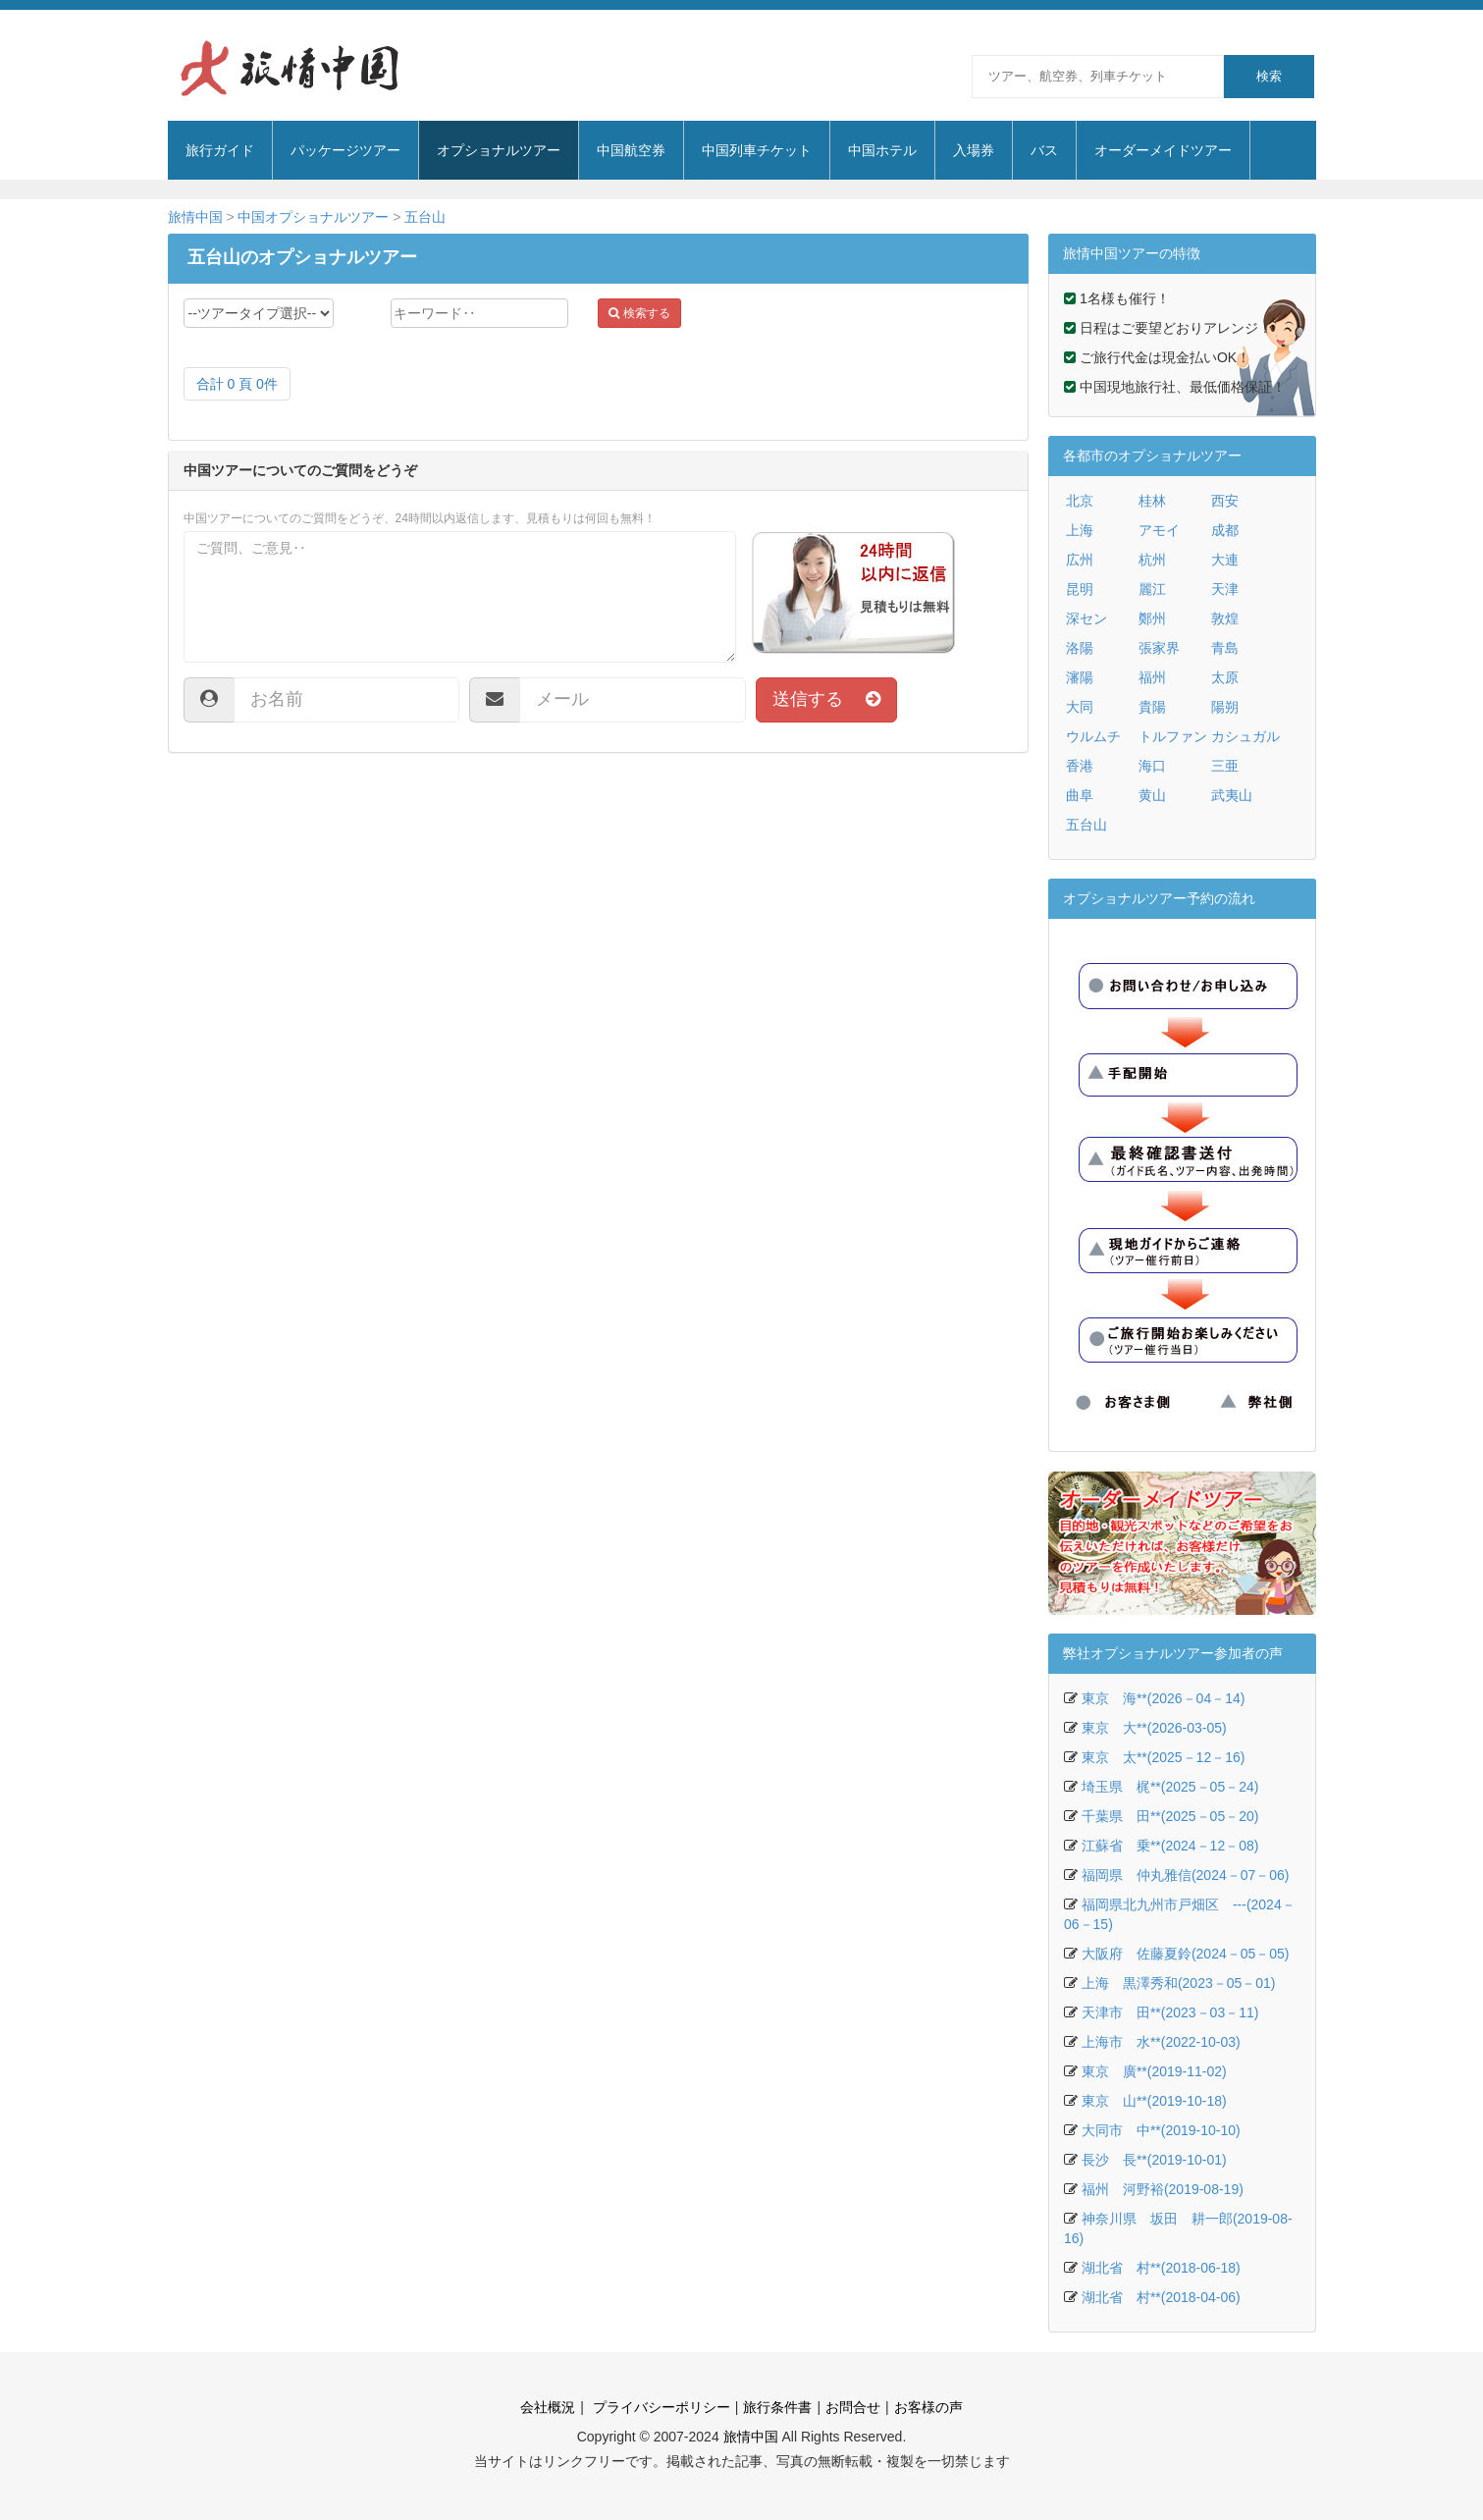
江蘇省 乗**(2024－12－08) (1170, 1845)
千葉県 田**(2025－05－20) (1170, 1816)
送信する (826, 699)
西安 (1225, 501)
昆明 (1079, 589)
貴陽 (1152, 707)
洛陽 (1079, 648)
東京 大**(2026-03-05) (1154, 1728)
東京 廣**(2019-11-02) (1154, 2071)
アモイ (1159, 530)
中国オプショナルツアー (313, 217)
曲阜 (1079, 795)
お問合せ (852, 2407)
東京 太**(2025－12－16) (1163, 1757)
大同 (1079, 707)
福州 (1152, 677)
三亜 (1225, 766)
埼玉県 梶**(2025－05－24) (1170, 1787)
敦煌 (1225, 618)
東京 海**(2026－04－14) (1163, 1698)
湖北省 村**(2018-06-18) (1161, 2268)
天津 (1225, 589)
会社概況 (547, 2407)
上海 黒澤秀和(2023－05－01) (1179, 1983)
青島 (1225, 648)
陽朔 (1225, 707)
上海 (1079, 530)
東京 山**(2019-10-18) (1154, 2101)
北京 (1079, 501)
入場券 (973, 150)
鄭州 (1152, 618)
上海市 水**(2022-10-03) (1161, 2042)
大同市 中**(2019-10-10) (1161, 2130)
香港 (1079, 766)
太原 (1225, 677)
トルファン (1173, 736)
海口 (1152, 766)
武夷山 (1231, 795)
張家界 (1159, 648)
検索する (639, 313)
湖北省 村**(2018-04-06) (1161, 2297)
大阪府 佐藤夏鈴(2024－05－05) (1186, 1953)
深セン (1086, 618)
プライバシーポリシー (659, 2407)
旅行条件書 (777, 2407)
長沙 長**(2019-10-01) (1154, 2160)
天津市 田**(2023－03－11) (1170, 2012)
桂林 (1152, 501)
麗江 (1152, 589)
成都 (1225, 530)
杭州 (1152, 559)
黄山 (1152, 795)
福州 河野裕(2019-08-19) (1163, 2189)
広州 (1079, 559)
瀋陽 (1079, 677)
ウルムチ (1093, 736)
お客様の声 (928, 2407)
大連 (1225, 559)
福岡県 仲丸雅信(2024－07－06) (1186, 1875)
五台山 (425, 217)
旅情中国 (195, 217)
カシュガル (1245, 736)
